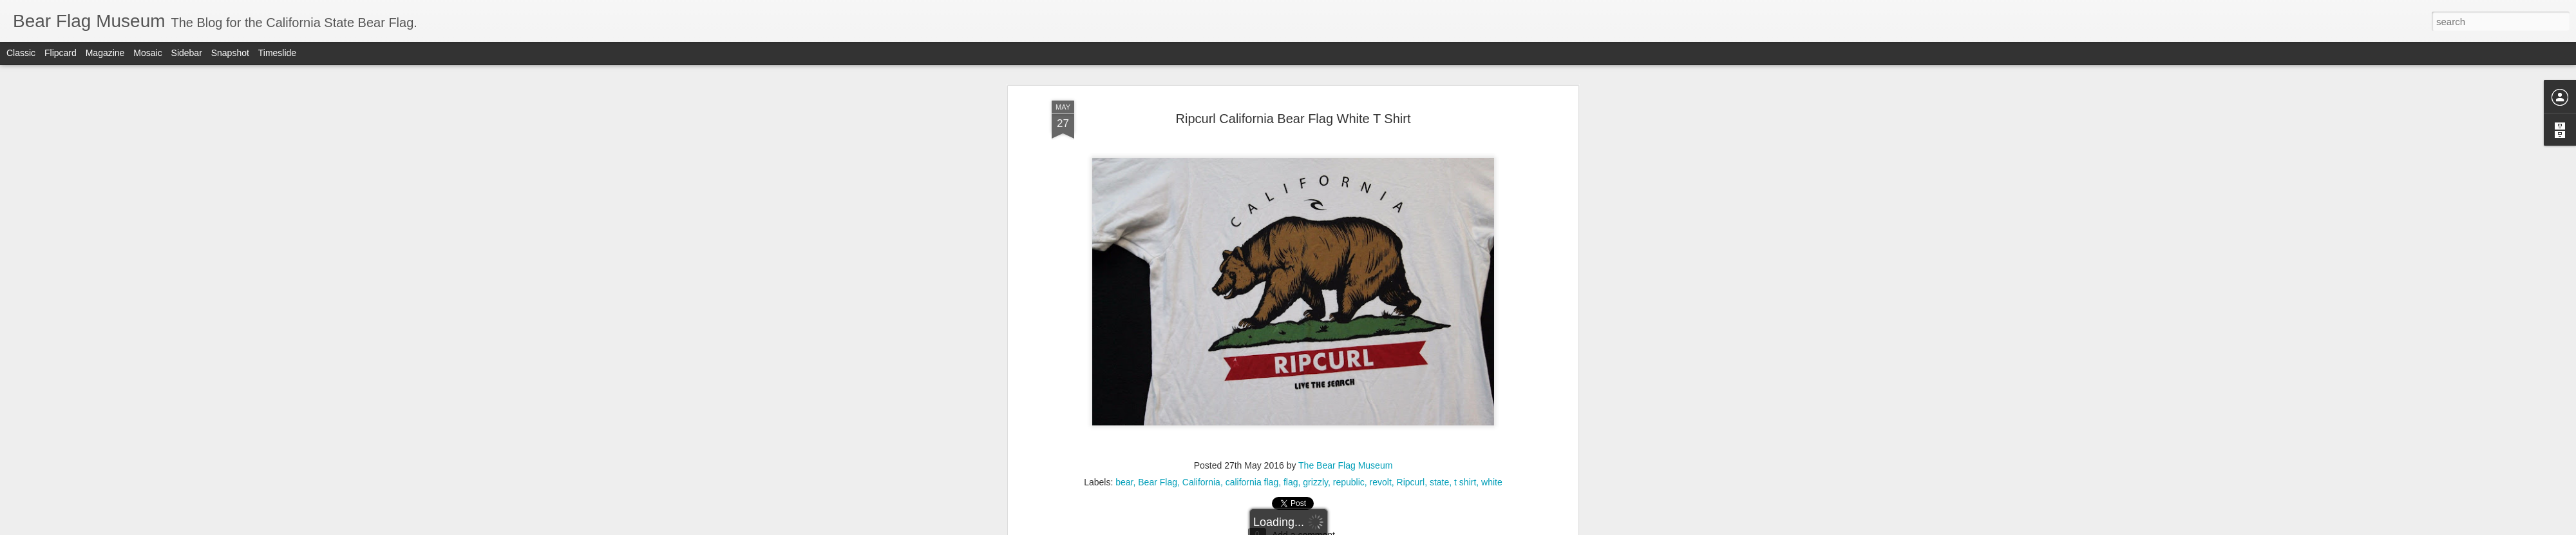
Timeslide (277, 53)
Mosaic (147, 53)
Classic (20, 53)
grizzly (1315, 233)
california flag (1252, 233)
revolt (1381, 233)
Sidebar (186, 53)
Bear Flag (1157, 233)
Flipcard (60, 53)
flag (1290, 233)
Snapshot (230, 53)
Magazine (105, 53)
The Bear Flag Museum (1345, 216)
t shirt (1465, 233)
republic (1349, 233)
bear (1124, 233)
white (1491, 233)
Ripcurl (1411, 233)
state (1439, 233)
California (1201, 233)
